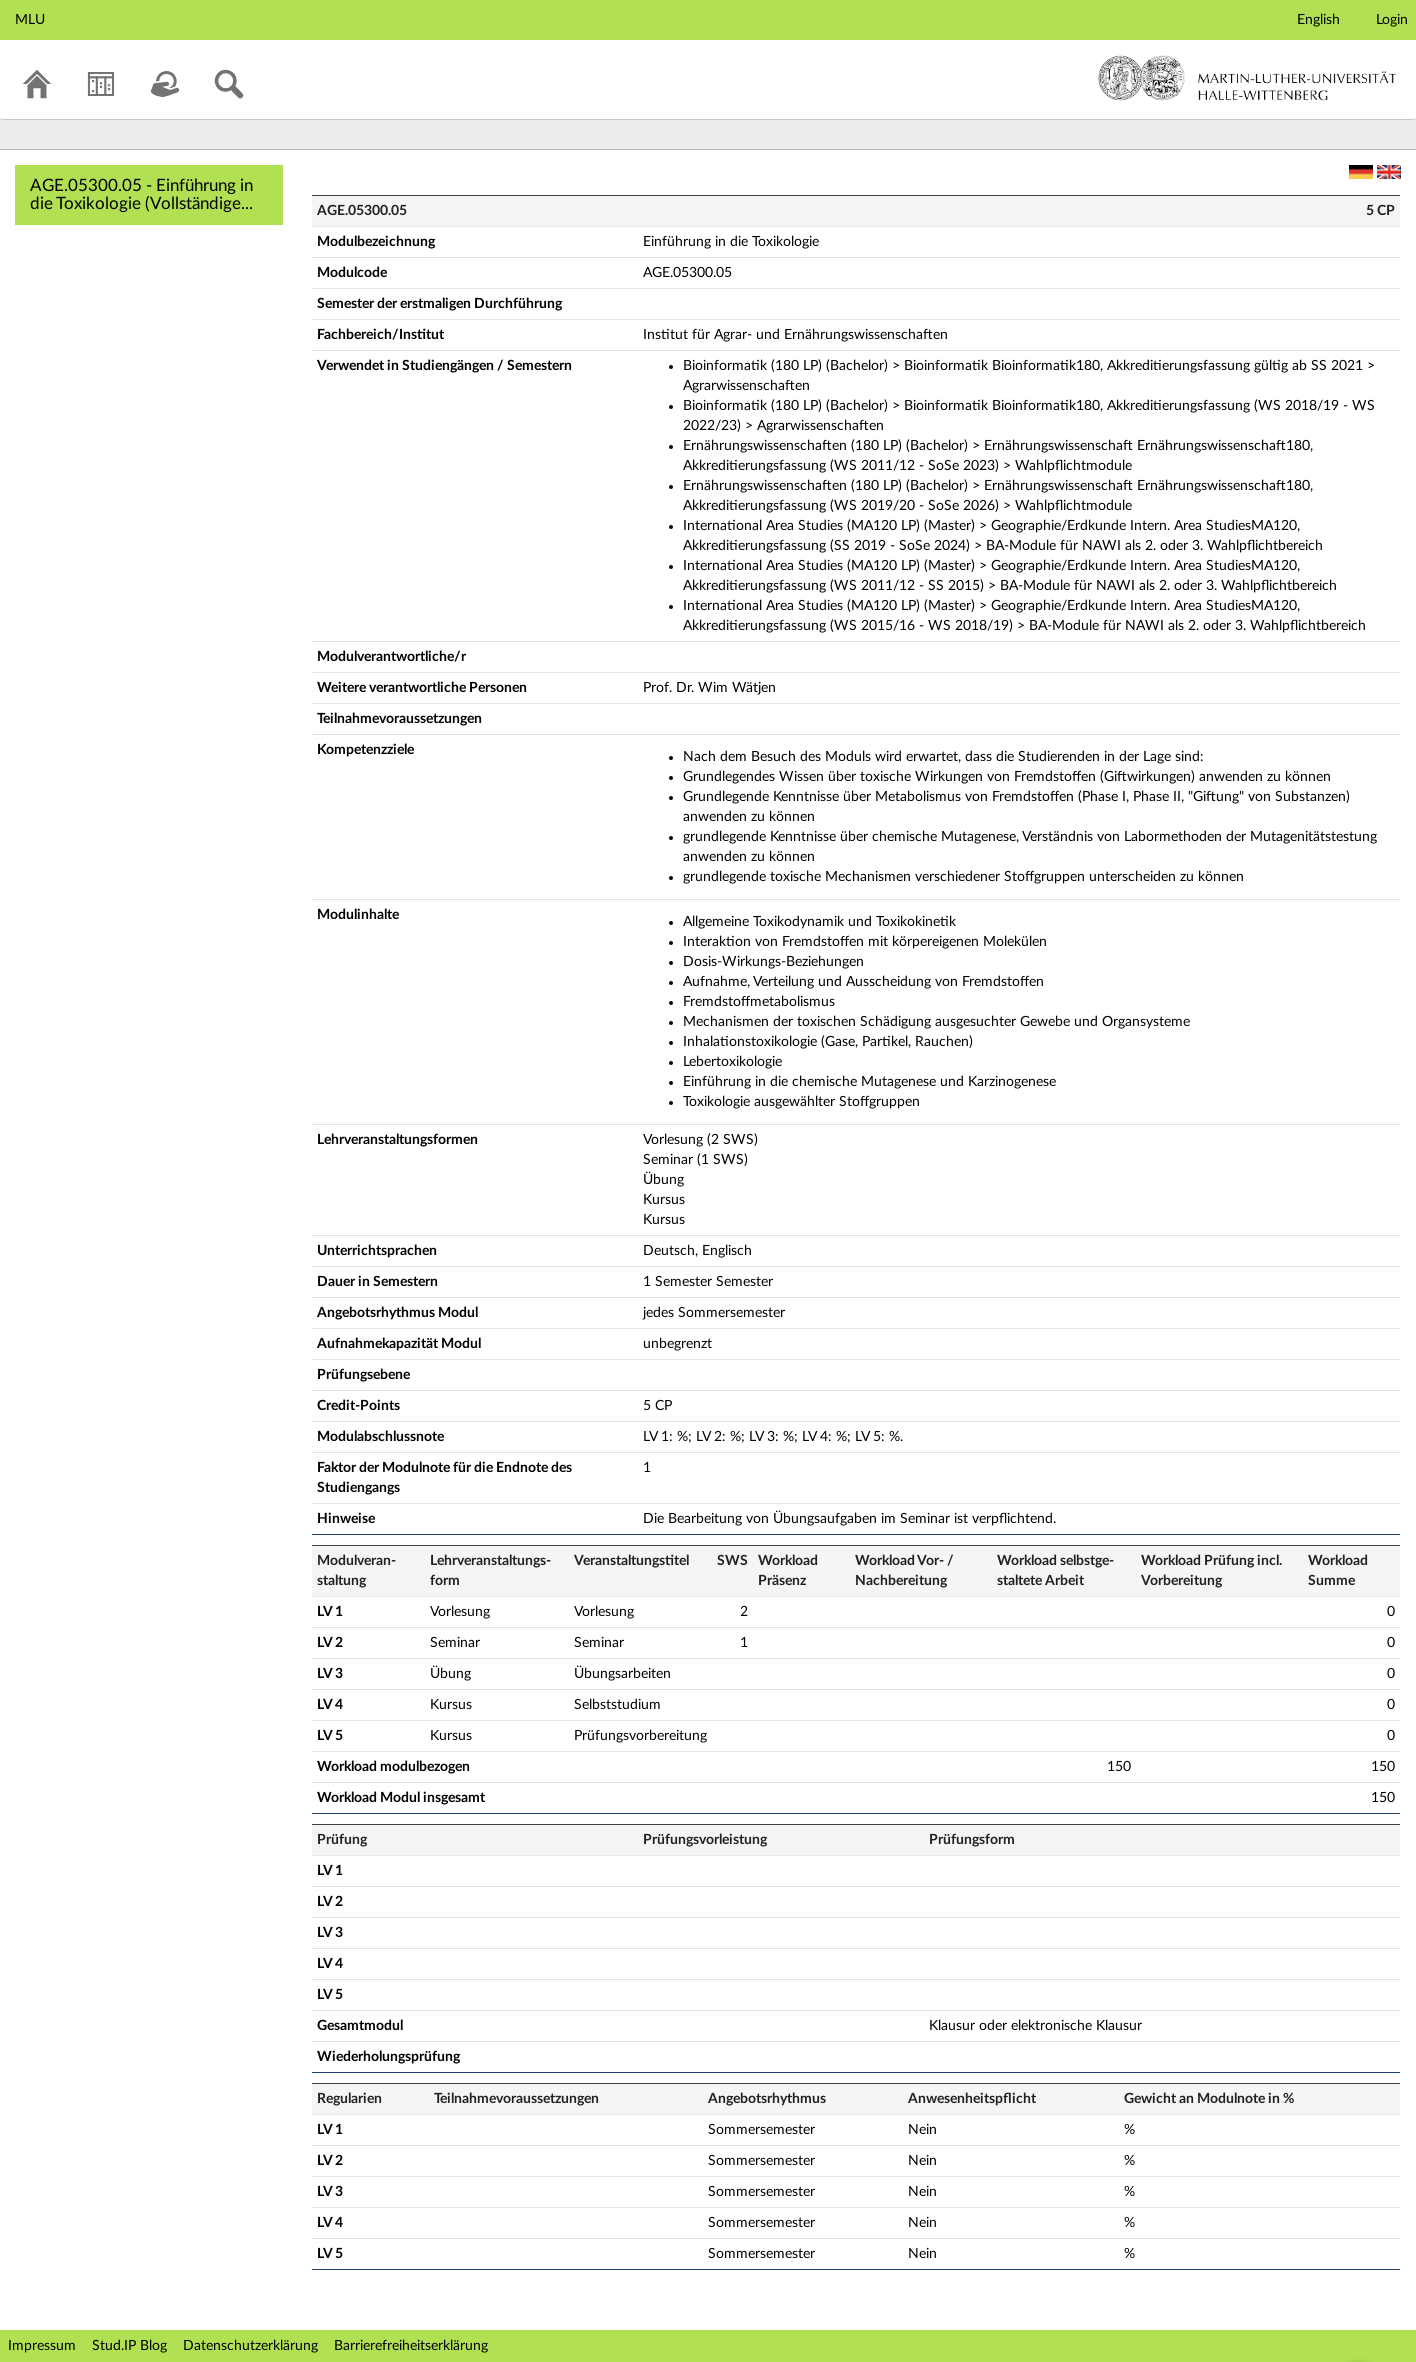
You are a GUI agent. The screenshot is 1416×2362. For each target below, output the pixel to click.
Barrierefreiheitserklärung (411, 2346)
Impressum (42, 2346)
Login (1392, 20)
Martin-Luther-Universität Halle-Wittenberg (1247, 78)
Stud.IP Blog (129, 2346)
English (1318, 20)
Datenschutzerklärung (250, 2346)
